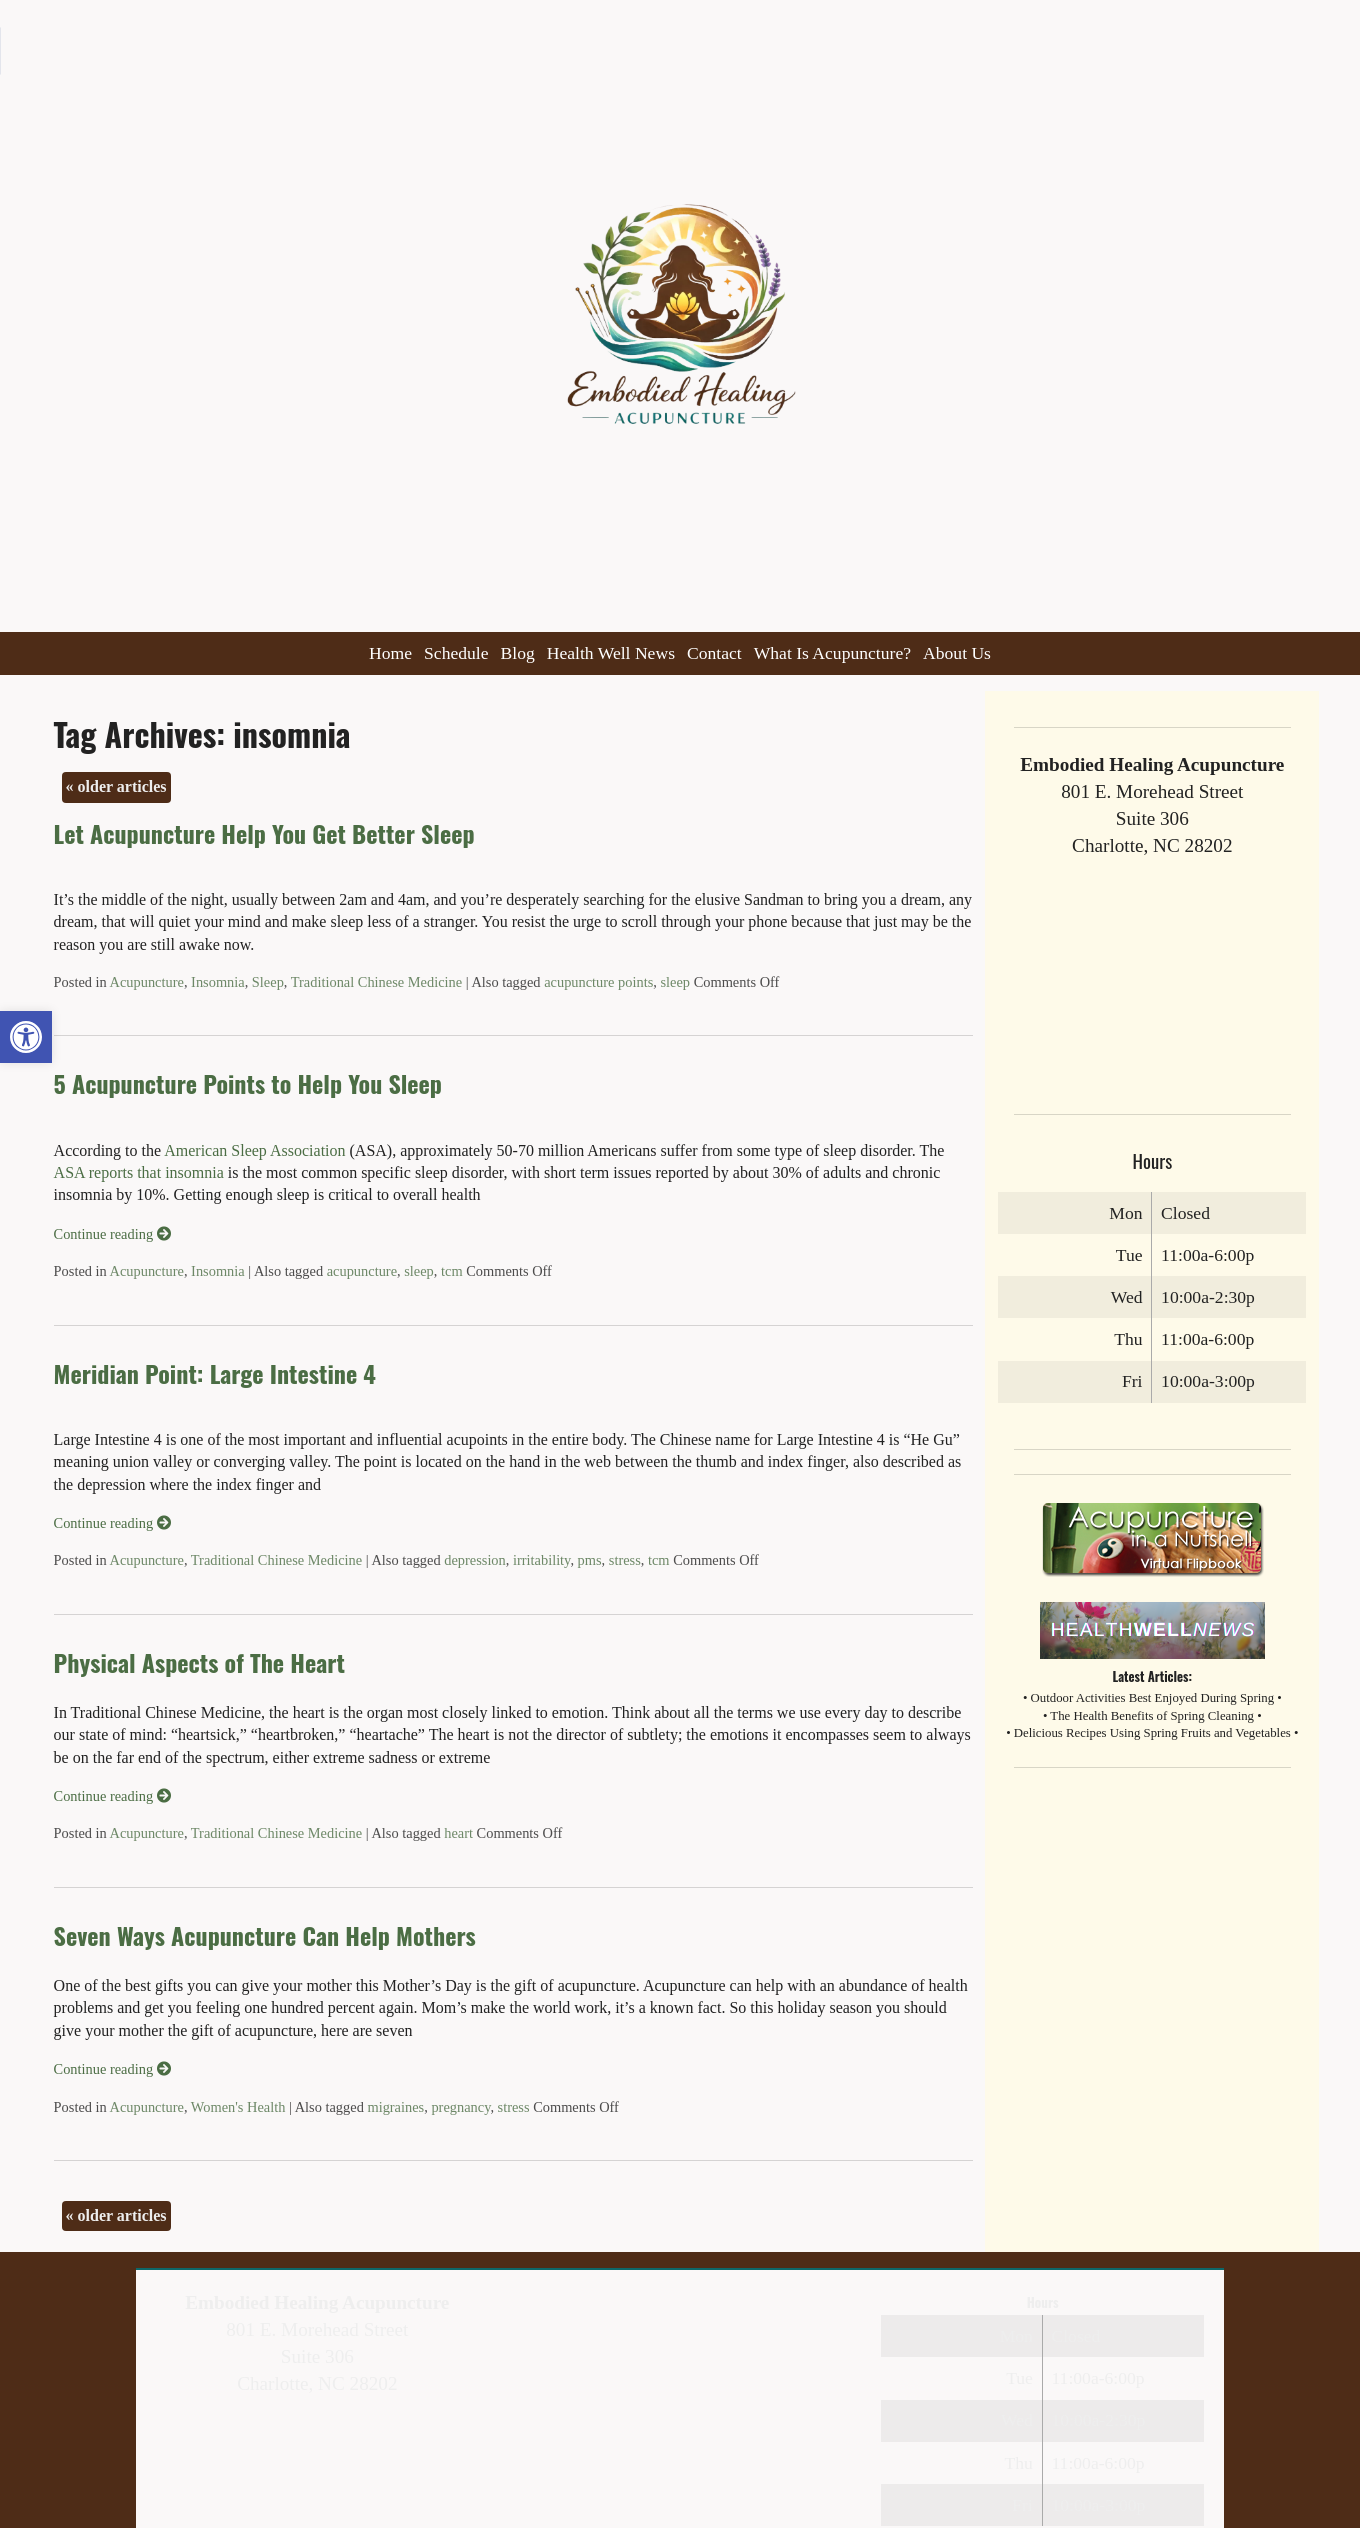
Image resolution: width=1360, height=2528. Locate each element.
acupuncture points (598, 982)
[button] (26, 1037)
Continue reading (112, 1234)
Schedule (456, 653)
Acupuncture (147, 982)
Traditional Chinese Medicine (376, 982)
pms (590, 1560)
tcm (452, 1271)
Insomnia (218, 982)
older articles (116, 786)
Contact (714, 653)
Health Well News (611, 653)
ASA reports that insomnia (139, 1172)
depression (475, 1560)
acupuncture (362, 1271)
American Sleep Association (253, 1150)
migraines (395, 2107)
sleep (675, 982)
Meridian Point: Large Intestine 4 (215, 1373)
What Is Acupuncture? (832, 653)
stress (625, 1560)
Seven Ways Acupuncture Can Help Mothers (265, 1935)
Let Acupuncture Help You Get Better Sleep (264, 833)
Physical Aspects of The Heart (199, 1662)
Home (390, 653)
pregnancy (460, 2107)
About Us (957, 653)
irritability (541, 1560)
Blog (518, 653)
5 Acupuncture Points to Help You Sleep (248, 1083)
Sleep (268, 982)
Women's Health (238, 2107)
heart (458, 1833)
